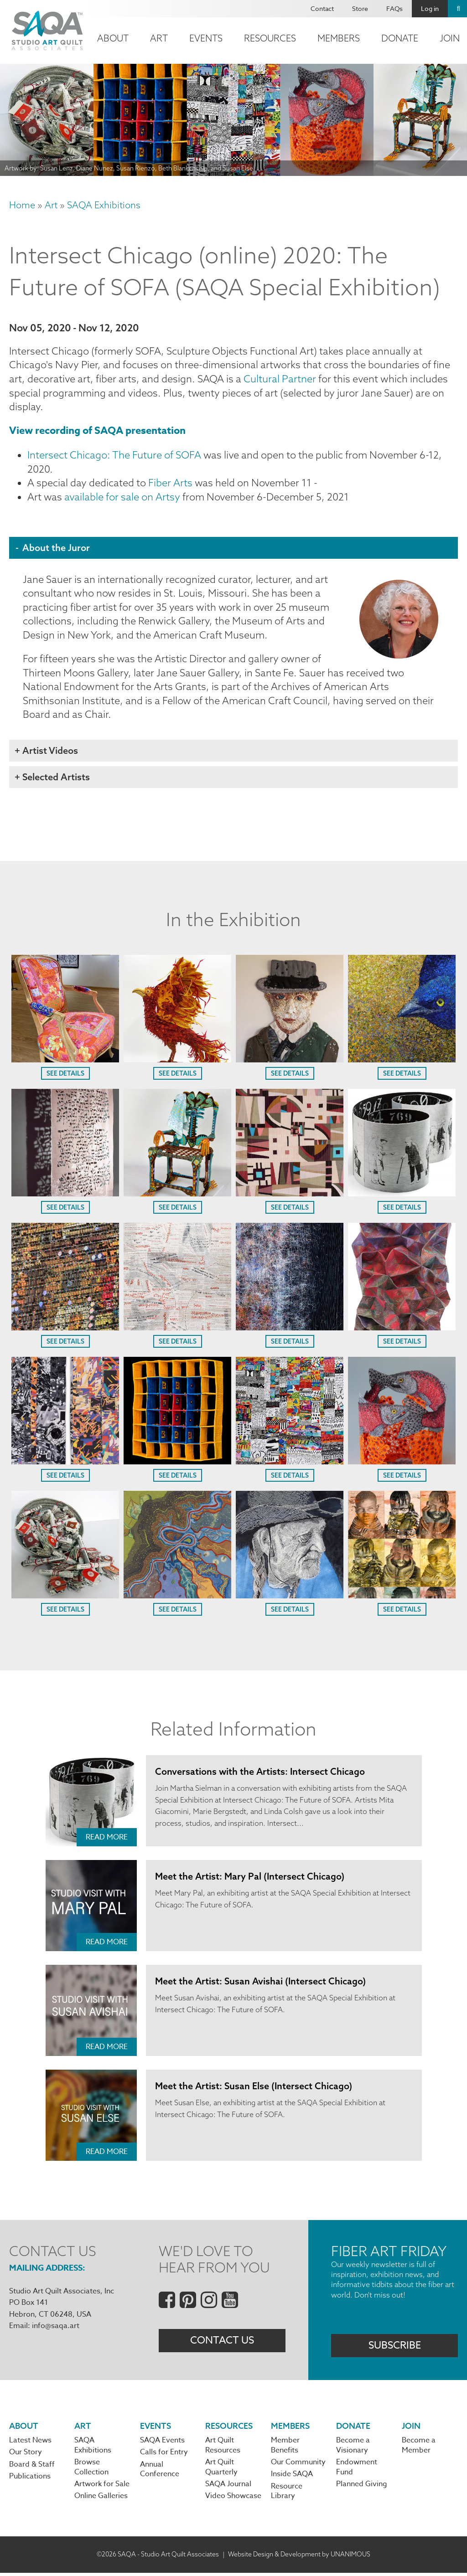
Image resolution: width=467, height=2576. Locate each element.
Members (338, 38)
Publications (30, 2479)
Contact (322, 8)
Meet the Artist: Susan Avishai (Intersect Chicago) (261, 1983)
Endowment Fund (356, 2470)
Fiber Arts (170, 483)
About (113, 38)
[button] (65, 1061)
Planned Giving (361, 2487)
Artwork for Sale (102, 2487)
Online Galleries (101, 2499)
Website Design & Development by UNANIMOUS (299, 2557)
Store (360, 8)
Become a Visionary (353, 2448)
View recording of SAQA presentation (97, 431)
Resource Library (286, 2494)
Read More (107, 1839)
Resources (270, 38)
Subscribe (394, 2348)
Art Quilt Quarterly (221, 2470)
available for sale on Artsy (122, 497)
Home (22, 205)
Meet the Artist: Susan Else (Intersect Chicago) (254, 2088)
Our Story (25, 2455)
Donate (399, 38)
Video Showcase (233, 2499)
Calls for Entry (164, 2455)
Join (411, 2428)
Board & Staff (32, 2467)
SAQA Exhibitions (103, 205)
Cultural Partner (280, 379)
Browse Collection (91, 2470)
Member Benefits (285, 2448)
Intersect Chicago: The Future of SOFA (114, 455)
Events (206, 38)
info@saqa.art (55, 2328)
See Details (65, 1076)
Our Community (298, 2465)
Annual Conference (159, 2472)
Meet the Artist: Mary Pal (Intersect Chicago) (250, 1878)
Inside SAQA (292, 2477)
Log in (430, 8)
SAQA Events (162, 2443)
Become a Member (419, 2448)
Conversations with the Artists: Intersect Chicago (260, 1773)
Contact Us (222, 2343)
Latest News (30, 2443)
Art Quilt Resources (222, 2448)
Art (159, 38)
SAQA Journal (228, 2487)
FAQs (394, 8)
